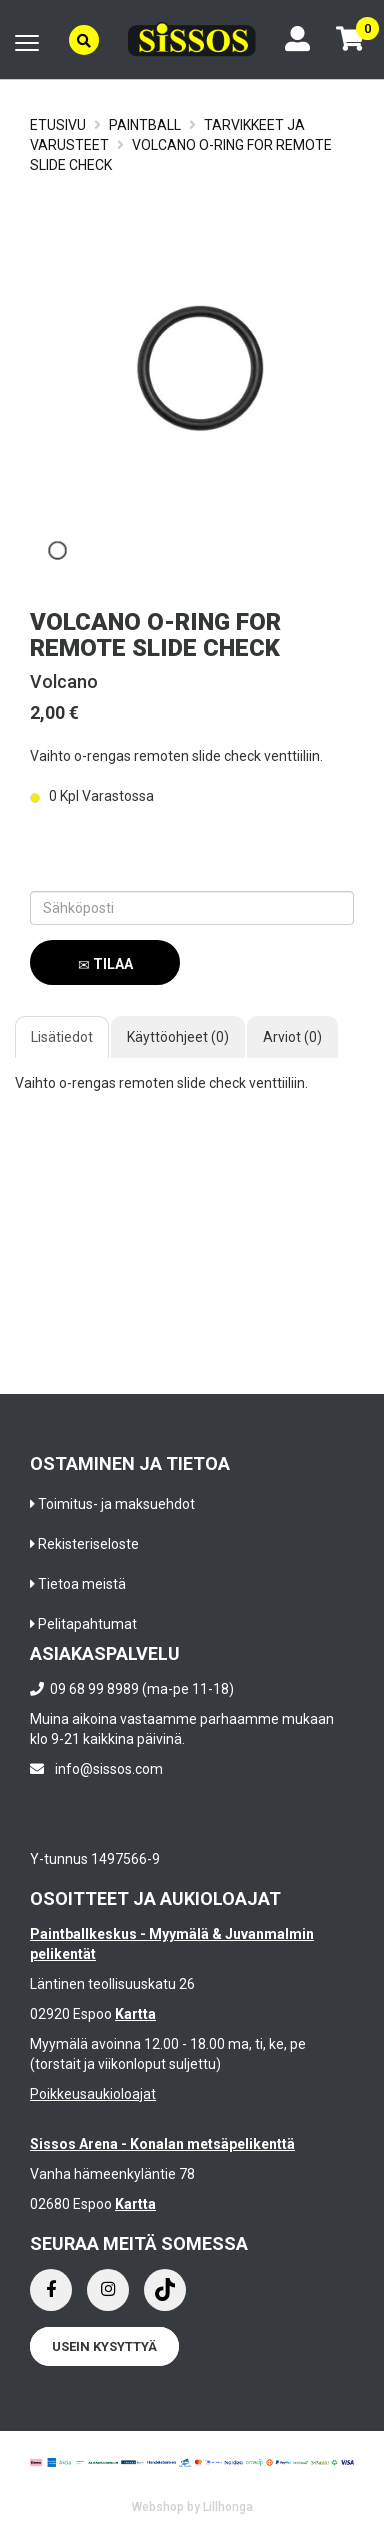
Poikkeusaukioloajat (93, 2094)
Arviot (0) (292, 1037)
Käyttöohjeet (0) (178, 1037)
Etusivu (58, 125)
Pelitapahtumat (87, 1624)
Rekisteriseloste (88, 1544)
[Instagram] (108, 2290)
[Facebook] (51, 2290)
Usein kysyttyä (104, 2346)
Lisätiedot (62, 1037)
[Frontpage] (192, 39)
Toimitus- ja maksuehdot (116, 1504)
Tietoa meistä (82, 1584)
